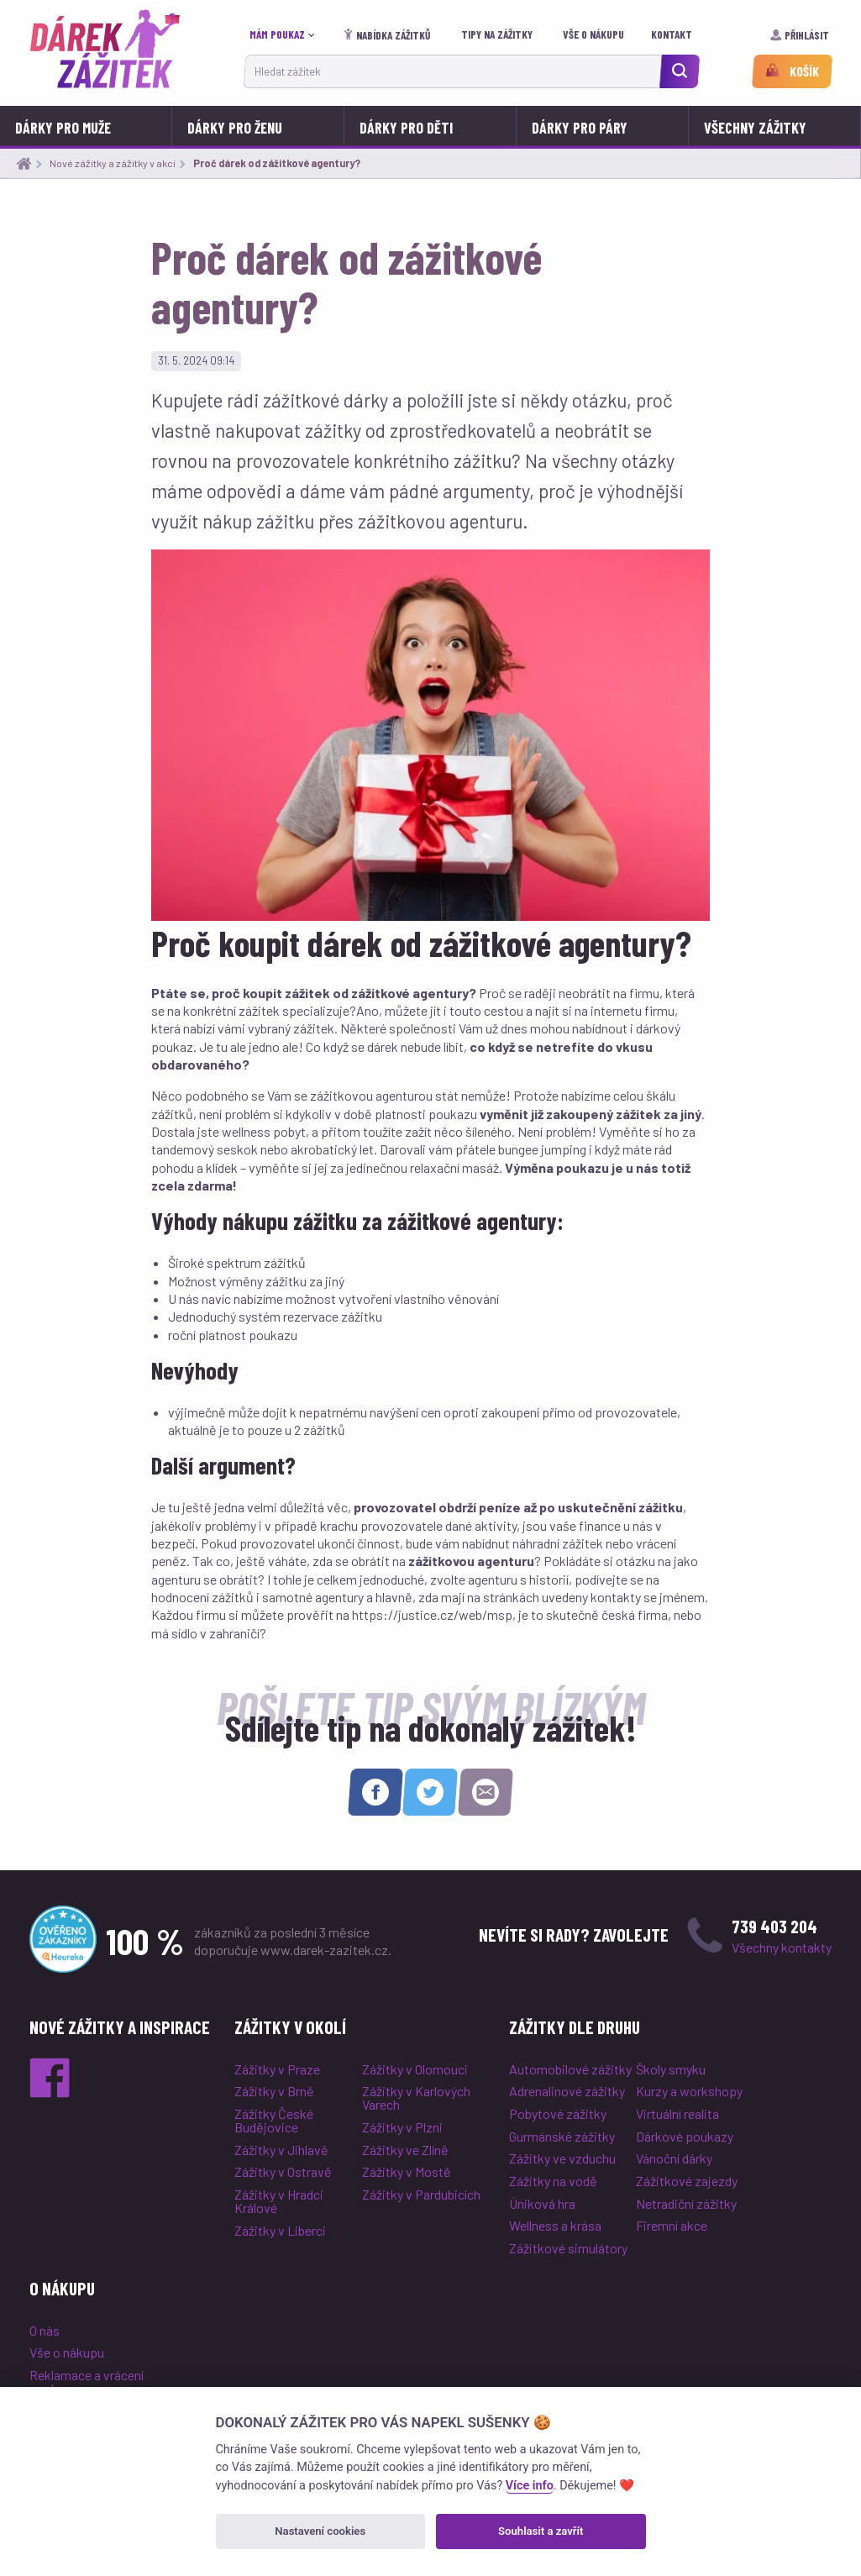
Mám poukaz (277, 34)
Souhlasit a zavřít (540, 2531)
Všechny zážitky (755, 127)
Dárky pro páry (579, 127)
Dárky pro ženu (234, 127)
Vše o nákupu (595, 34)
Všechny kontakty (782, 1947)
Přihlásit (800, 35)
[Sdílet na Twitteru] (430, 1792)
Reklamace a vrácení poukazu (86, 2381)
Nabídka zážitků (388, 35)
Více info (530, 2486)
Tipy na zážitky (498, 34)
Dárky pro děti (406, 127)
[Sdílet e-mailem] (485, 1792)
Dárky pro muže (63, 127)
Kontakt (673, 34)
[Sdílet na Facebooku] (375, 1792)
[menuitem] (285, 35)
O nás (44, 2330)
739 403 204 (774, 1926)
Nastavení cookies (320, 2531)
